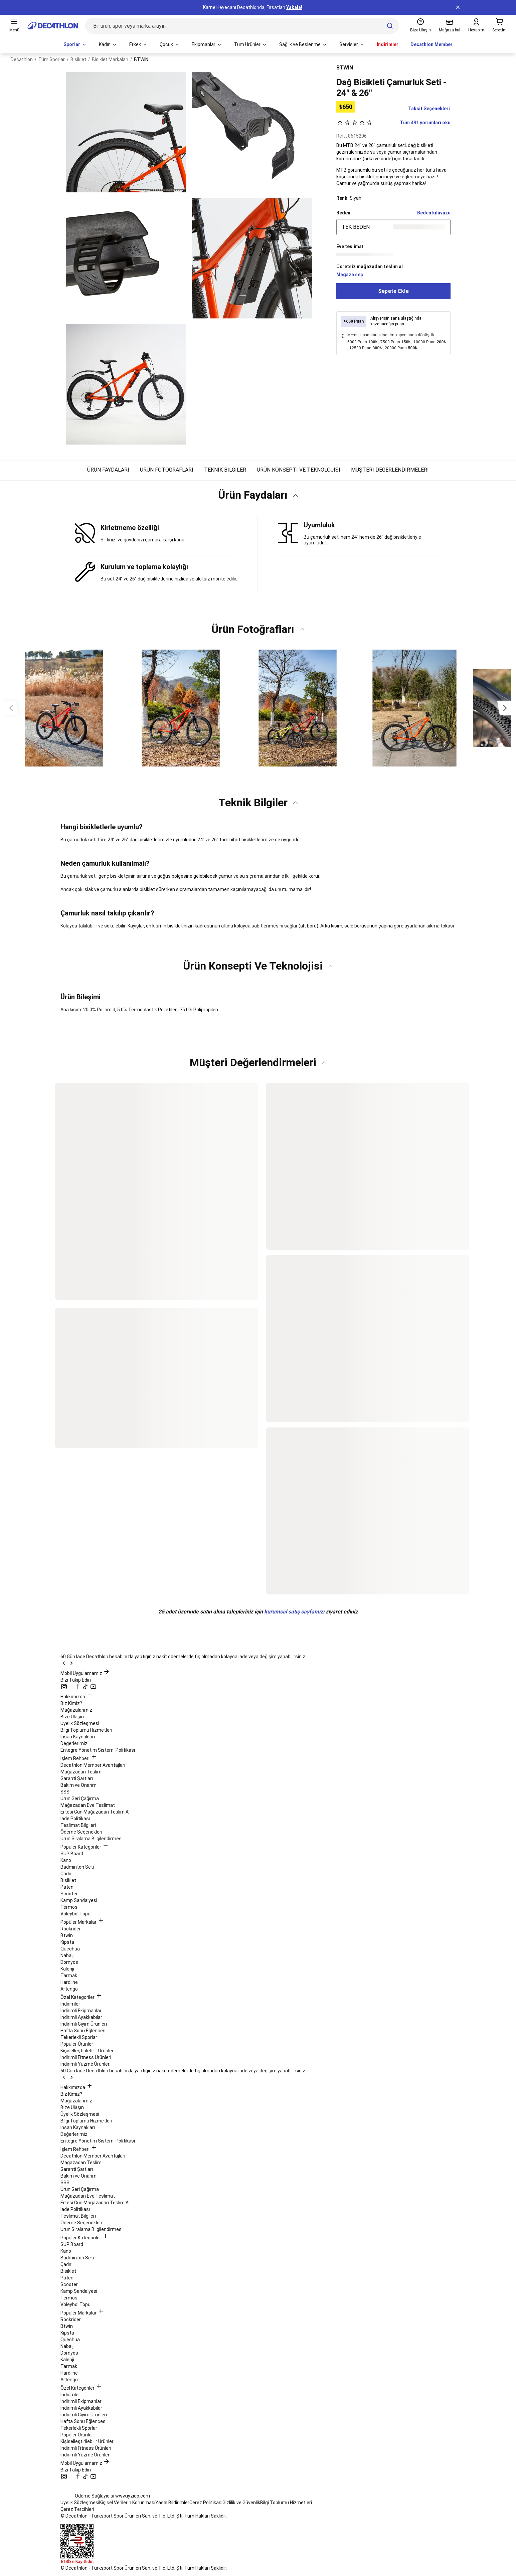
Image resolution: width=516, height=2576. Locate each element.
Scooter (69, 1893)
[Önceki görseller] (11, 708)
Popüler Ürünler (76, 2044)
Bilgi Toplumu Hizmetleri (86, 1730)
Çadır (65, 1873)
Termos (68, 1907)
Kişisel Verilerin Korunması (127, 2502)
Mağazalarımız (76, 1710)
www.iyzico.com (132, 2496)
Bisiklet (68, 1880)
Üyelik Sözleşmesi (79, 1723)
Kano (65, 1860)
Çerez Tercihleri (77, 2509)
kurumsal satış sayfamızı (294, 1611)
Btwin (66, 1935)
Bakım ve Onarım (78, 1785)
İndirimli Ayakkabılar (81, 2017)
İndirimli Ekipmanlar (81, 2010)
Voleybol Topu (75, 1913)
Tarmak (68, 1975)
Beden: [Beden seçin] (344, 212)
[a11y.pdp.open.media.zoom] (126, 132)
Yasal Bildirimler (172, 2502)
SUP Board (71, 1853)
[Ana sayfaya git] (52, 25)
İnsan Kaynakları (77, 1736)
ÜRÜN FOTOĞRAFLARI (166, 470)
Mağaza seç (349, 274)
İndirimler (70, 2004)
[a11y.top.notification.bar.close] (458, 7)
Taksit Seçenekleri (429, 108)
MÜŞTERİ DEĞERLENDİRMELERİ (390, 470)
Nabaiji (67, 1955)
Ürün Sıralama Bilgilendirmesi (91, 1838)
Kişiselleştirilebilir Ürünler (87, 2050)
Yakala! (294, 7)
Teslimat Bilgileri (78, 1825)
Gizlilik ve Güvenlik (241, 2502)
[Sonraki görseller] (505, 708)
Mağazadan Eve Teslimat (87, 1805)
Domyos (69, 1962)
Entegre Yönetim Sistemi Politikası (97, 1750)
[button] (258, 498)
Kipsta (67, 1942)
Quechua (70, 1948)
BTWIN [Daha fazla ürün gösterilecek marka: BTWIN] (344, 67)
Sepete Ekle (393, 291)
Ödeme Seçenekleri (81, 1832)
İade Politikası (75, 1818)
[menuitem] (75, 45)
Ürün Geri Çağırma (79, 1798)
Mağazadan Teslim (81, 1771)
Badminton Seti (77, 1867)
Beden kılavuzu (434, 212)
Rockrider (70, 1928)
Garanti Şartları (76, 1778)
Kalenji (67, 1968)
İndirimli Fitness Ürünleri (85, 2057)
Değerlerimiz (74, 1743)
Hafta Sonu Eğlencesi (83, 2030)
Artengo (69, 1989)
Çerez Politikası (205, 2502)
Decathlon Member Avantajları (92, 1765)
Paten (66, 1887)
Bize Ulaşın (72, 1716)
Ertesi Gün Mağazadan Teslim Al (95, 1812)
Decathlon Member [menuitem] (431, 44)
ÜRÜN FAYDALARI (108, 470)
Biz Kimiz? (71, 1703)
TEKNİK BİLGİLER (225, 470)
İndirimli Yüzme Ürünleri (85, 2064)
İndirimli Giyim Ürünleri (83, 2024)
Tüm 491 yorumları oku (393, 122)
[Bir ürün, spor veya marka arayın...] (242, 26)
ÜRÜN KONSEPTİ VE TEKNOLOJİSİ (298, 470)
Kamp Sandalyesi (78, 1900)
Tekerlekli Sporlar (78, 2037)
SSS (64, 1791)
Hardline (69, 1982)
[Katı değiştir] (295, 495)
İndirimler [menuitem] (387, 44)
